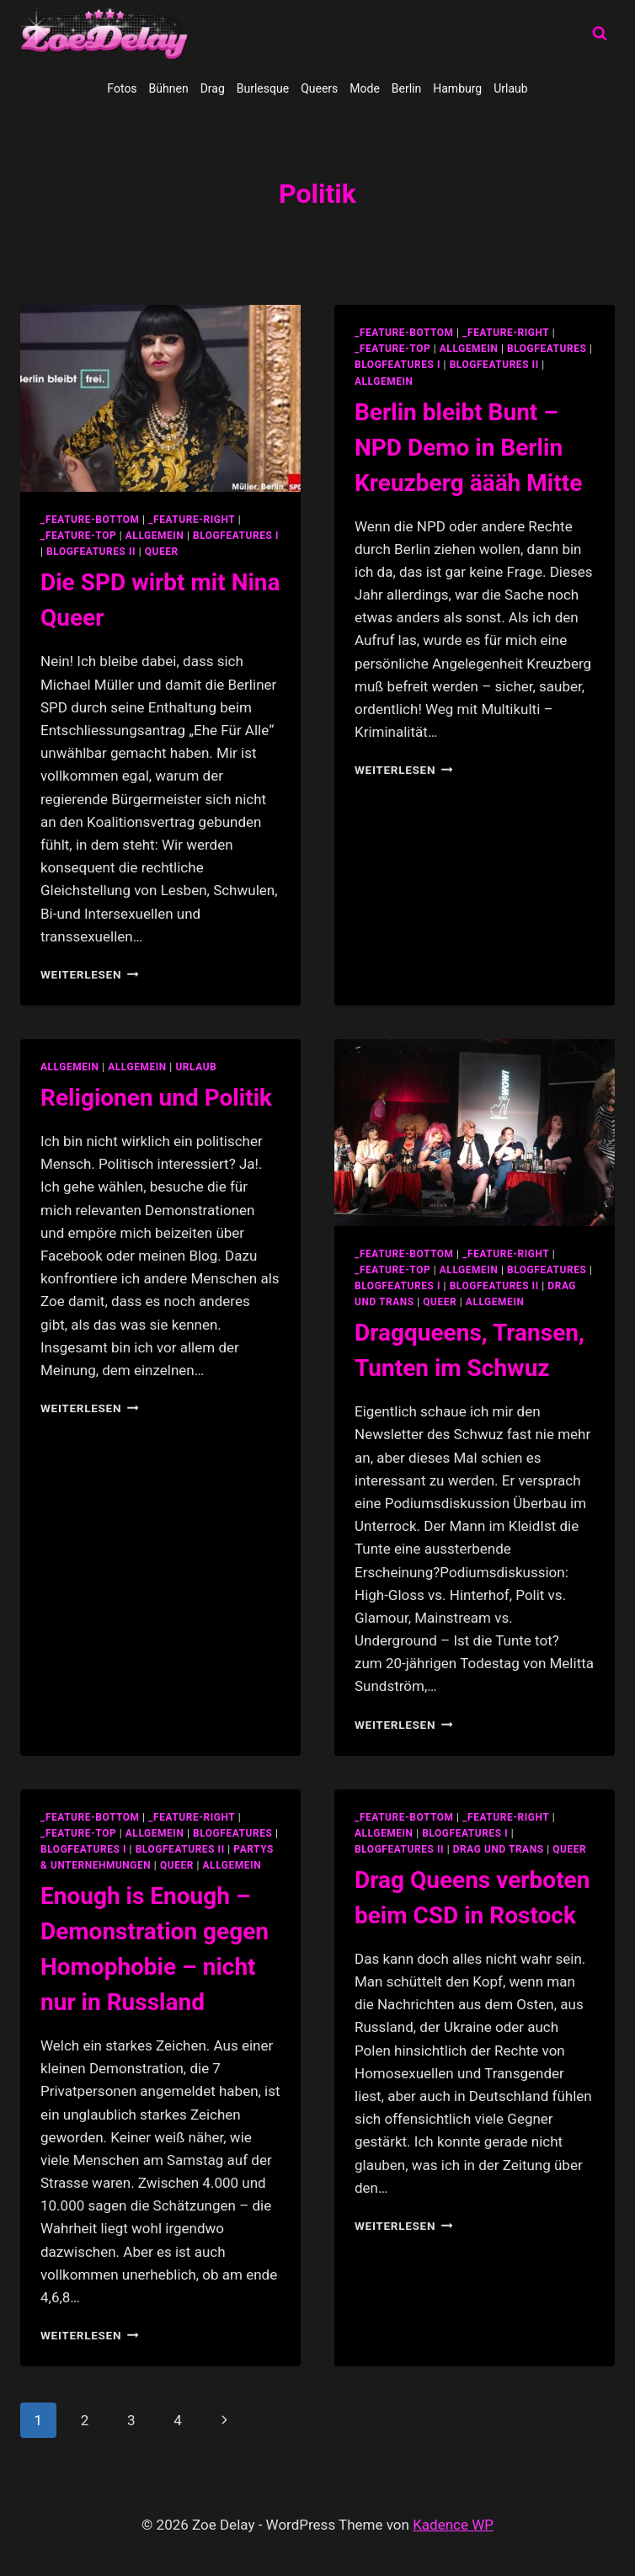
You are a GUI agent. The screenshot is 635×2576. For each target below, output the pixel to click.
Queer (162, 551)
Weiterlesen (89, 974)
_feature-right (191, 519)
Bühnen (169, 88)
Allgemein (384, 381)
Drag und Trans (498, 1849)
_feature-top (78, 535)
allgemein (154, 535)
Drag (212, 88)
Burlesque (263, 88)
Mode (365, 88)
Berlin (406, 88)
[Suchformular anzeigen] (599, 34)
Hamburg (457, 88)
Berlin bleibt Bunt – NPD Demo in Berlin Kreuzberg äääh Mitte (468, 447)
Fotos (121, 88)
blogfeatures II (91, 551)
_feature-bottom (90, 519)
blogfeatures (546, 349)
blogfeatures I (236, 535)
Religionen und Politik (156, 1098)
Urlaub (510, 88)
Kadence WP (453, 2524)
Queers (319, 88)
